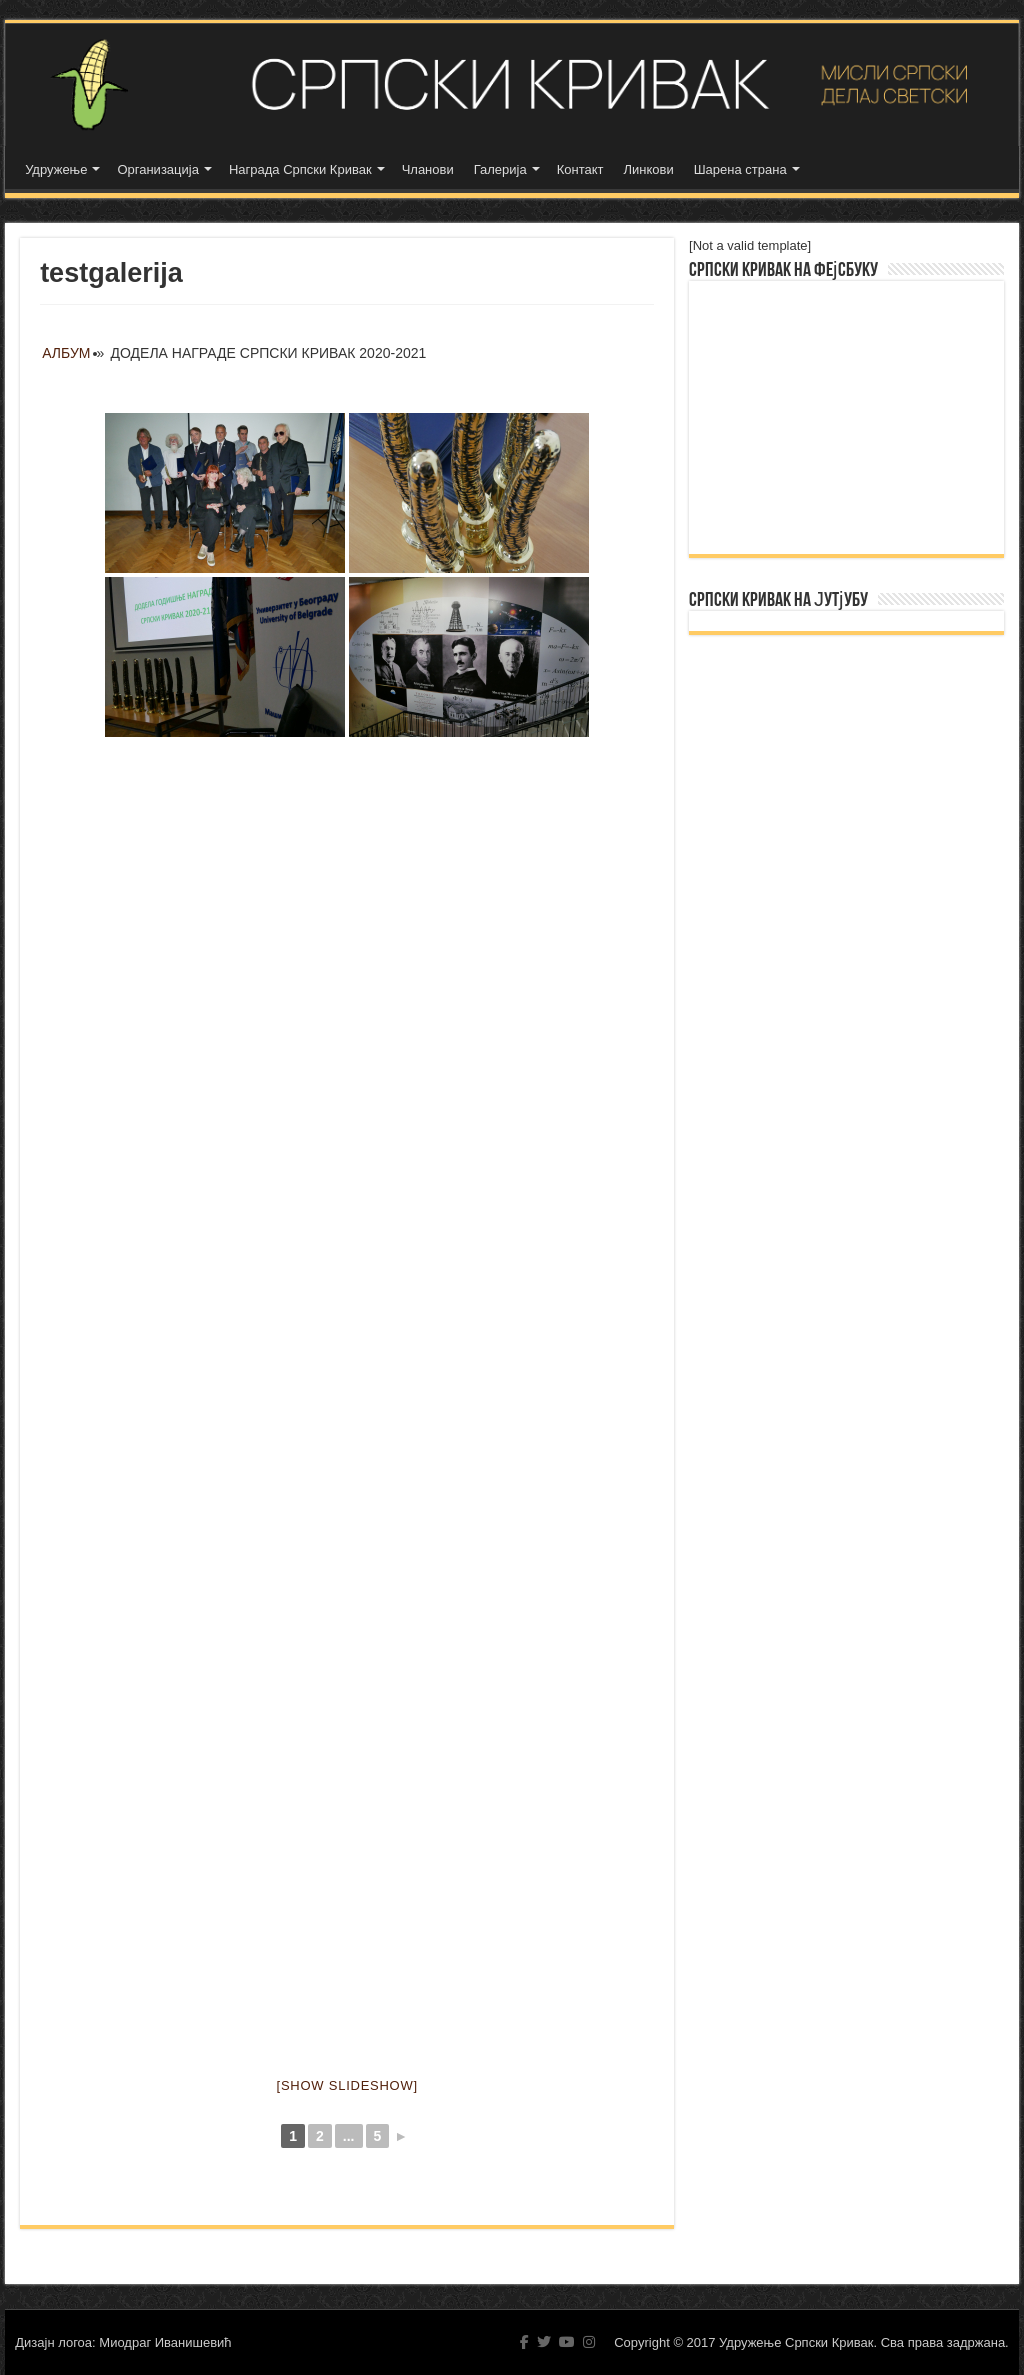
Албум (66, 353)
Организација (158, 169)
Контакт (580, 169)
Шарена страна (740, 169)
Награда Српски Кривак (300, 169)
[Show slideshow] (347, 2085)
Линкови (648, 169)
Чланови (428, 169)
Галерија (500, 169)
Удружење (56, 169)
